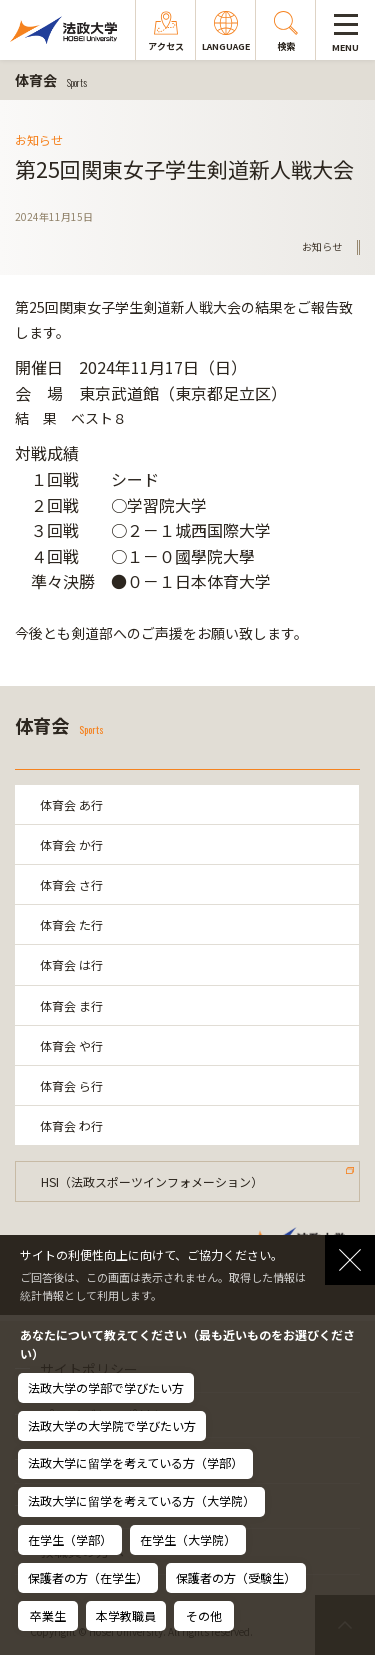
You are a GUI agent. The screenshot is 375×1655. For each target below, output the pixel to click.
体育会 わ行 (71, 1125)
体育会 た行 (71, 924)
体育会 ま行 (71, 1005)
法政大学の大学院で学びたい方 (112, 1425)
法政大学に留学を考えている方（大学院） (141, 1500)
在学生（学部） (70, 1539)
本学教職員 (126, 1615)
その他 (204, 1615)
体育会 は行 (71, 964)
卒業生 (48, 1615)
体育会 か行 (71, 844)
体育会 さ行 (71, 884)
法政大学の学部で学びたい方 (106, 1387)
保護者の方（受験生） (236, 1577)
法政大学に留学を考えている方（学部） (135, 1462)
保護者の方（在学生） (88, 1577)
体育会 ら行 (71, 1085)
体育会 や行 (71, 1045)
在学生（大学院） (188, 1539)
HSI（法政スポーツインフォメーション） (152, 1181)
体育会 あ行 (71, 804)
